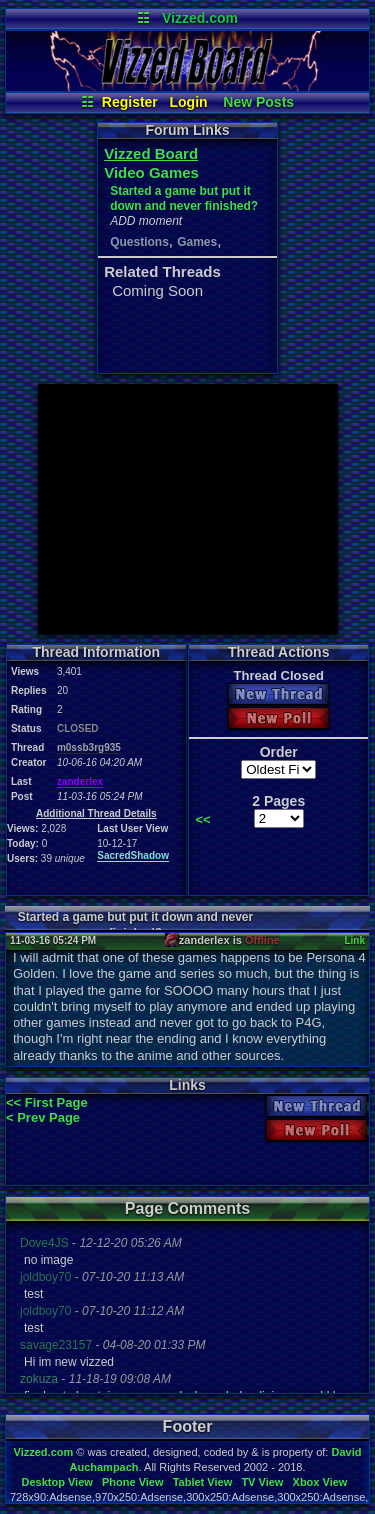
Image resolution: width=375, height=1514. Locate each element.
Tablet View (203, 1482)
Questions (139, 242)
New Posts (258, 102)
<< (202, 819)
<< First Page (47, 1102)
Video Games (151, 172)
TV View (262, 1482)
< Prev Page (43, 1117)
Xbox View (320, 1482)
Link (354, 940)
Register (130, 102)
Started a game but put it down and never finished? (184, 198)
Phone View (133, 1482)
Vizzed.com (200, 18)
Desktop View (56, 1482)
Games (197, 242)
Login (189, 102)
